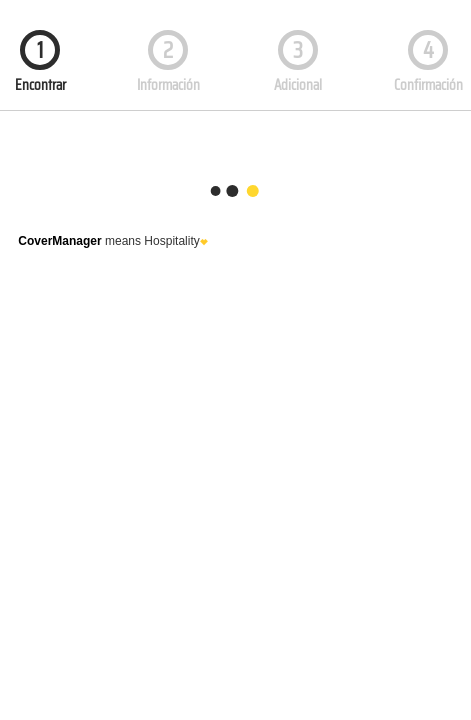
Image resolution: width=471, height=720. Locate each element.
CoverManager (59, 241)
